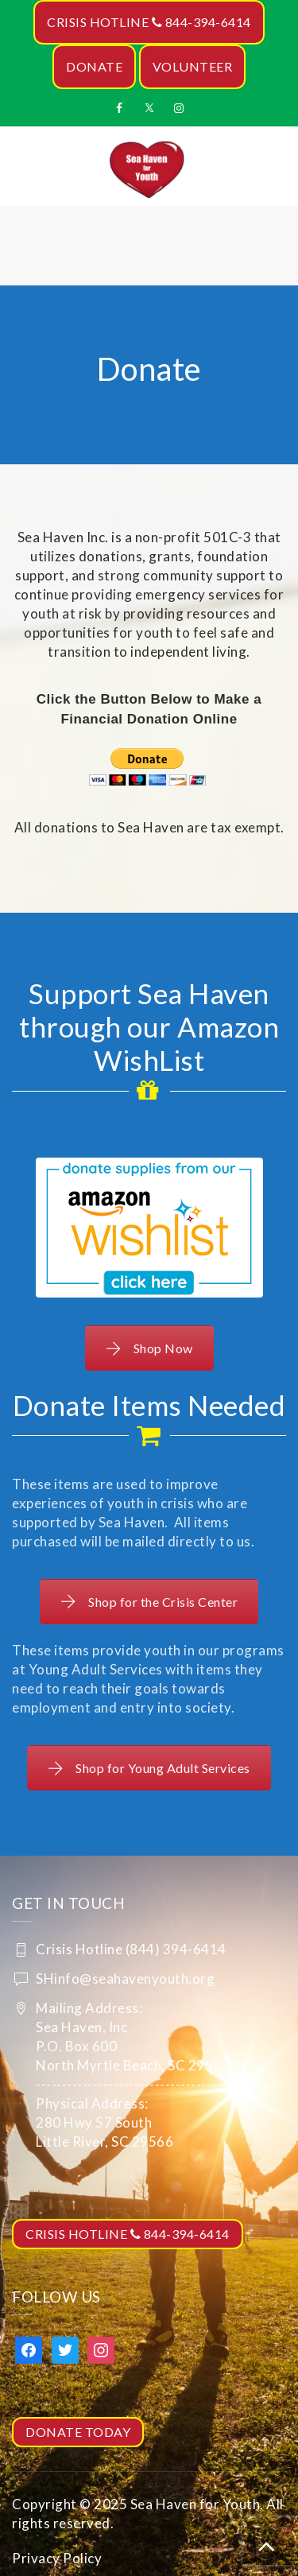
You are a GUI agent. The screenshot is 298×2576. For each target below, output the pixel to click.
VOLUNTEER (193, 66)
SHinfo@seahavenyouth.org (125, 1978)
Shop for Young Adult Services (149, 1767)
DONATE (94, 66)
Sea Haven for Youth (195, 2504)
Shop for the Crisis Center (149, 1601)
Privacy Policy (57, 2558)
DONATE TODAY (77, 2431)
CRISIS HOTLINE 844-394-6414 (149, 21)
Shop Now (149, 1348)
